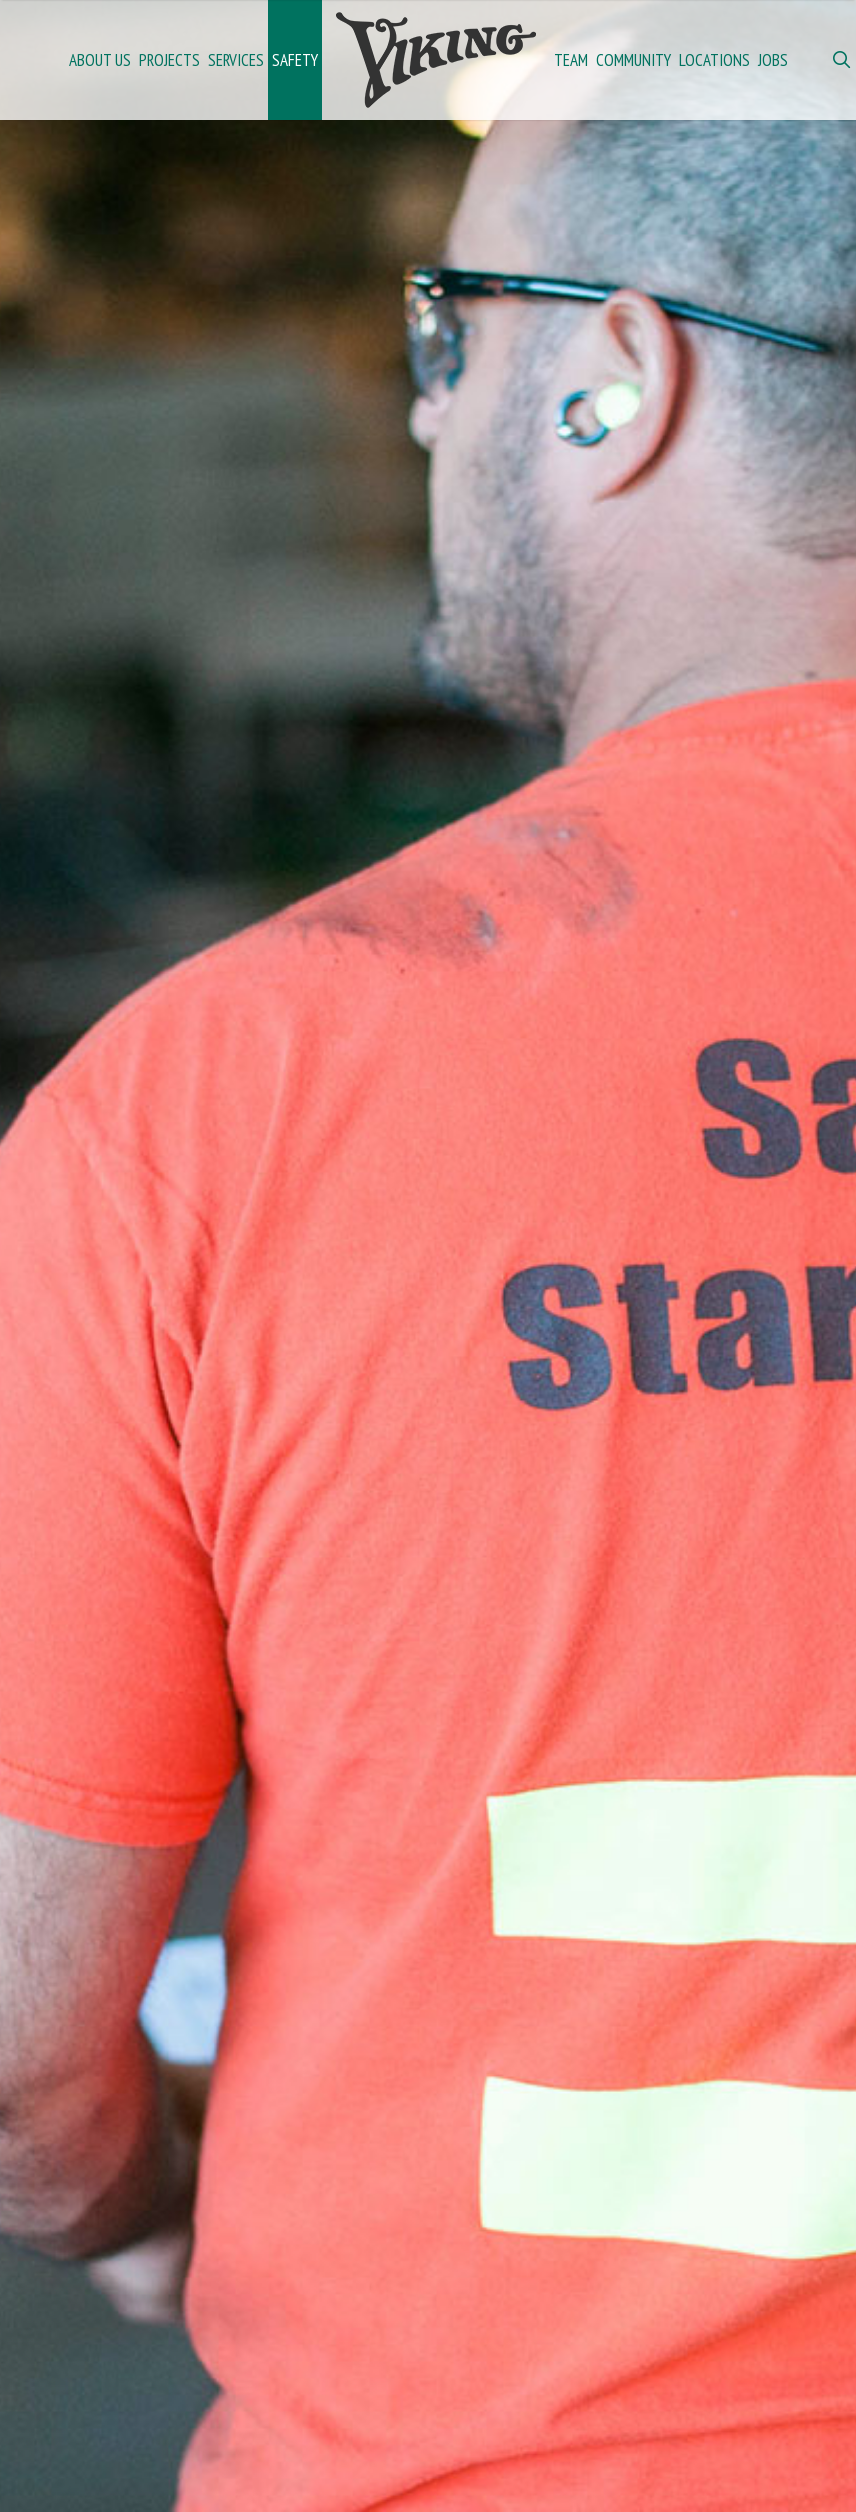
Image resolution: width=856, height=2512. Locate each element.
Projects (169, 60)
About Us (100, 60)
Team (571, 60)
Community (633, 60)
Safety (295, 60)
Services (236, 60)
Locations (714, 60)
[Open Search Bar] (841, 60)
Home (436, 60)
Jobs (773, 60)
